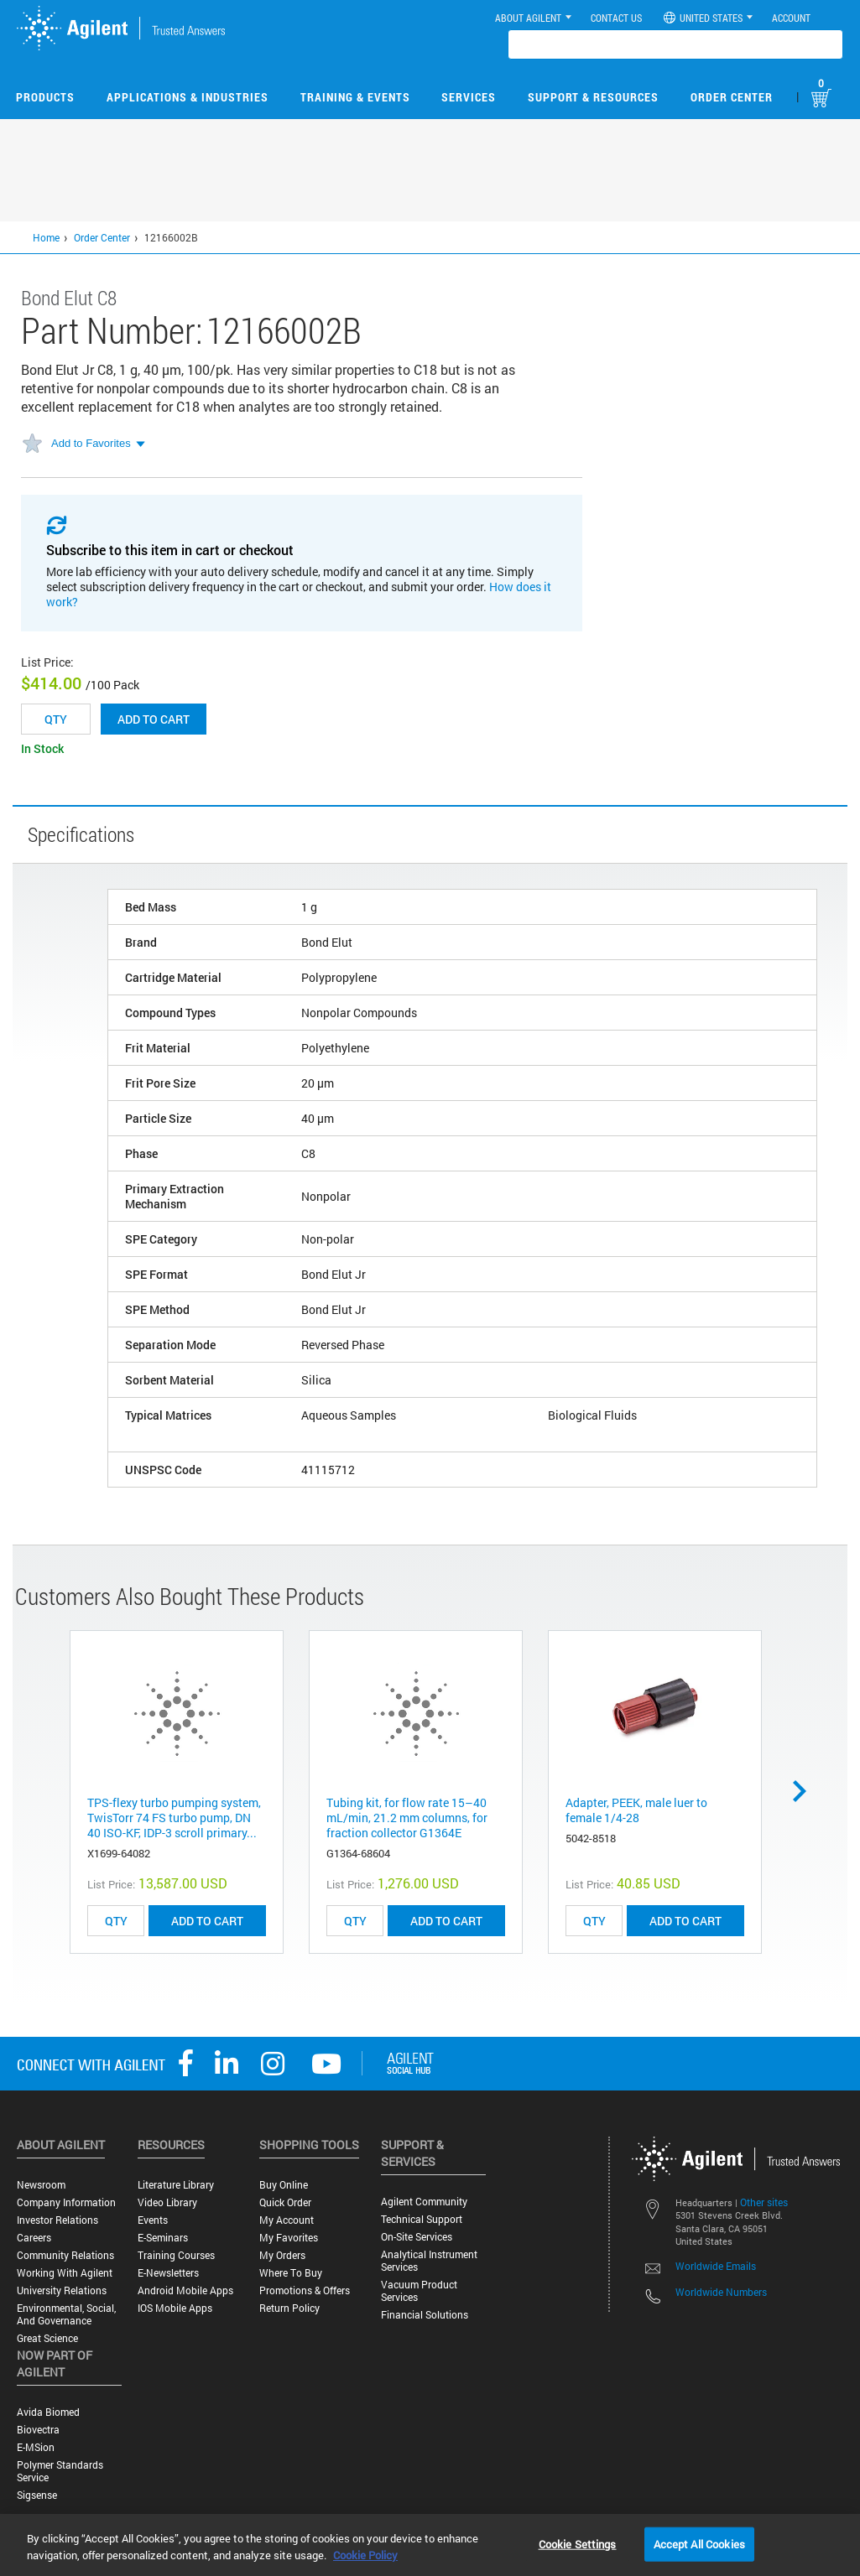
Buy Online (283, 2185)
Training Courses (176, 2255)
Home (46, 237)
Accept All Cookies (699, 2543)
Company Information (66, 2202)
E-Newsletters (168, 2273)
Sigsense (37, 2495)
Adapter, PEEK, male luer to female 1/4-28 (636, 1810)
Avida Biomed (48, 2412)
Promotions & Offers (304, 2290)
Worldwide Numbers (721, 2291)
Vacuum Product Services (419, 2290)
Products (45, 97)
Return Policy (289, 2308)
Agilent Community (424, 2201)
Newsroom (41, 2185)
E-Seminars (163, 2237)
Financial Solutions (424, 2315)
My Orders (282, 2255)
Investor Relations (57, 2220)
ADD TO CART (207, 1921)
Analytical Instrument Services (429, 2260)
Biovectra (38, 2429)
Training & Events (355, 97)
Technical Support (421, 2219)
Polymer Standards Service (60, 2471)
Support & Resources (593, 97)
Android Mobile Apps (185, 2290)
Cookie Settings (578, 2543)
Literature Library (176, 2185)
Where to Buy (290, 2273)
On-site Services (416, 2237)
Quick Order (285, 2202)
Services (468, 97)
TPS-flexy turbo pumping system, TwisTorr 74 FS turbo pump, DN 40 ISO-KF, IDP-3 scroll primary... (174, 1817)
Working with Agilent (64, 2273)
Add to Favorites (91, 443)
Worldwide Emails (715, 2265)
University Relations (62, 2290)
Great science (47, 2338)
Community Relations (65, 2255)
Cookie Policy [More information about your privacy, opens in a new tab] (365, 2555)
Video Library (167, 2202)
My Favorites (288, 2237)
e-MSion (36, 2447)
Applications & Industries (187, 97)
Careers (34, 2237)
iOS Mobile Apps (175, 2308)
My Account (286, 2220)
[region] (430, 2545)
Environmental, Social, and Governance (66, 2314)
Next (805, 1791)
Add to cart (153, 719)
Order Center (732, 97)
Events (153, 2220)
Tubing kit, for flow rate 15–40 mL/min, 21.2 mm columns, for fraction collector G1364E (406, 1817)
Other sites (764, 2202)
